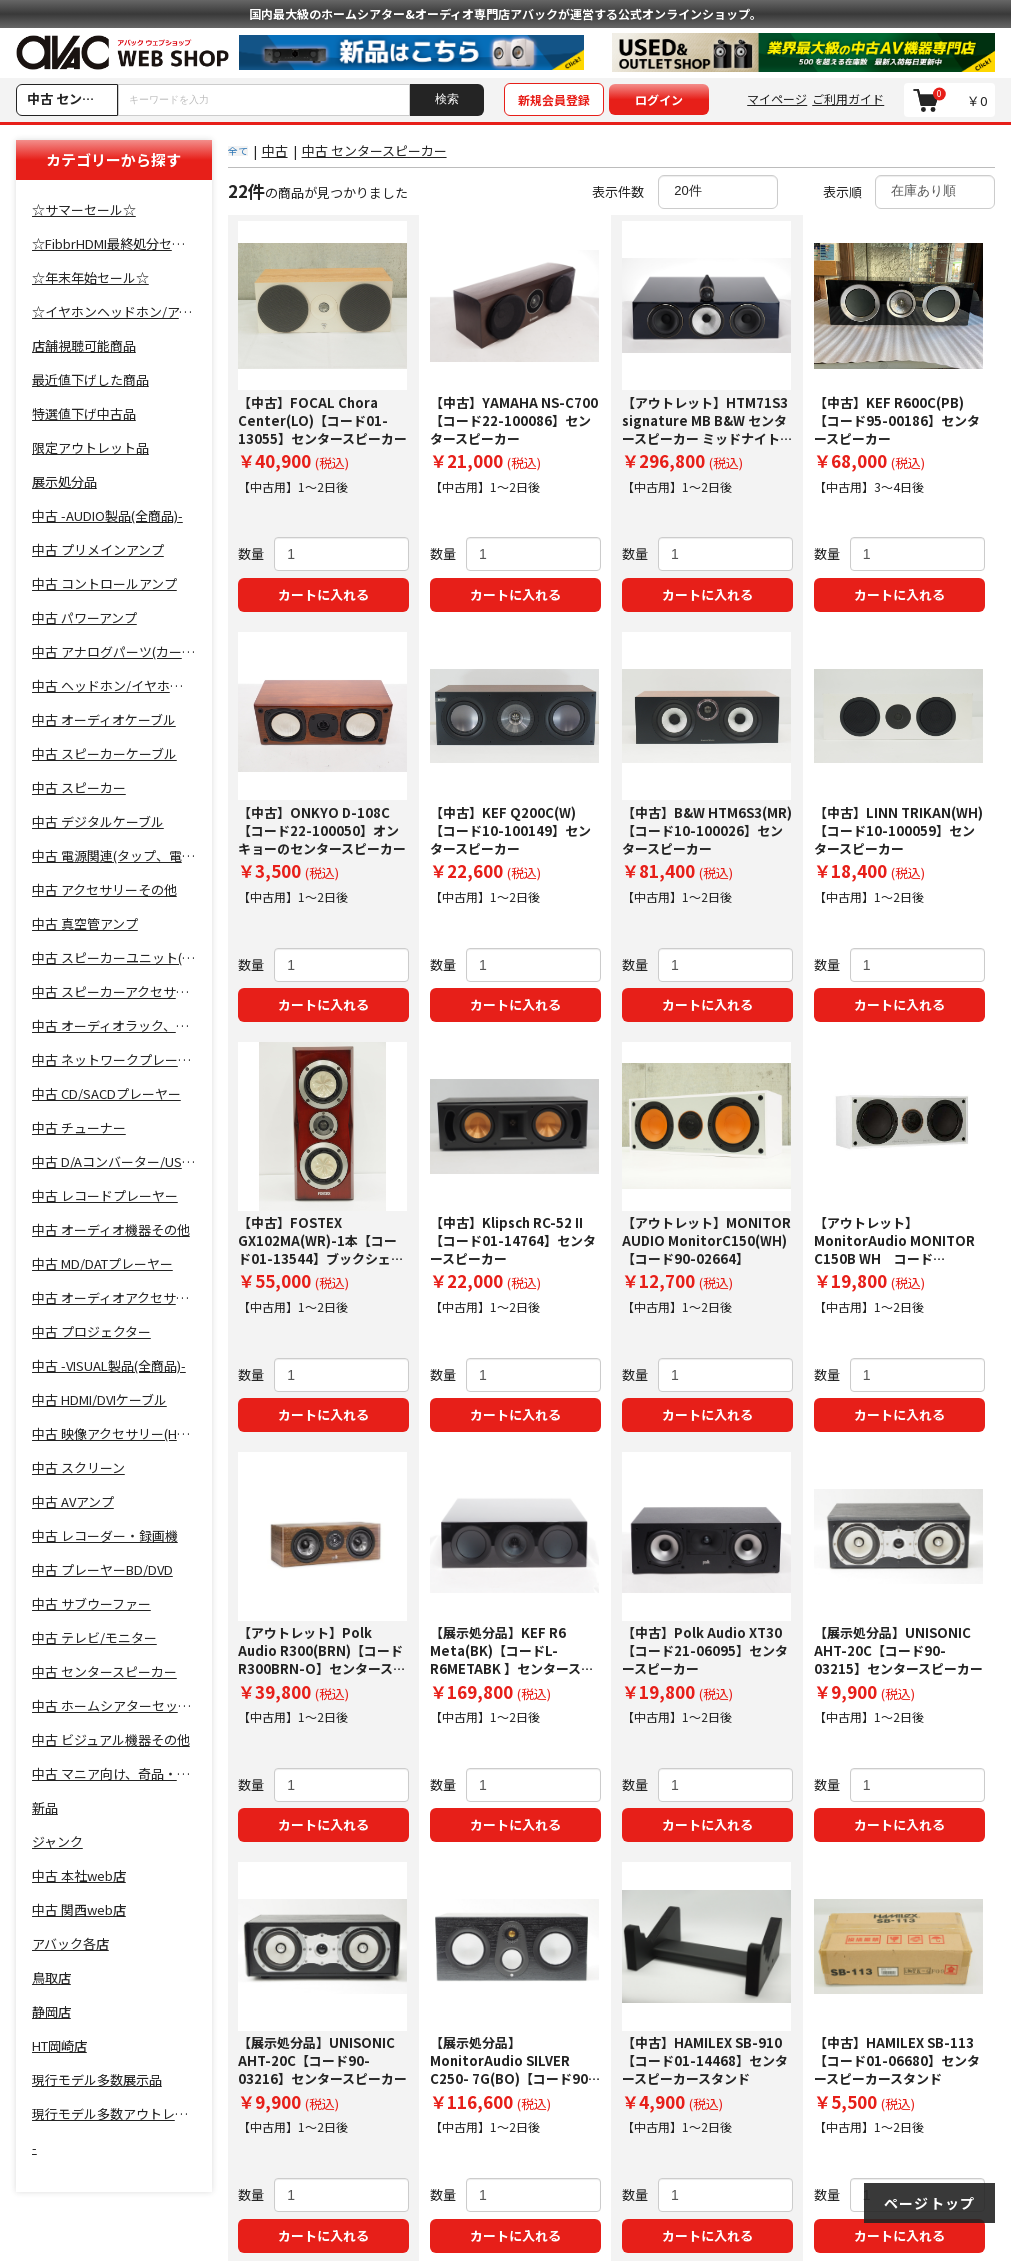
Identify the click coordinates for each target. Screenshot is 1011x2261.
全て (238, 150)
